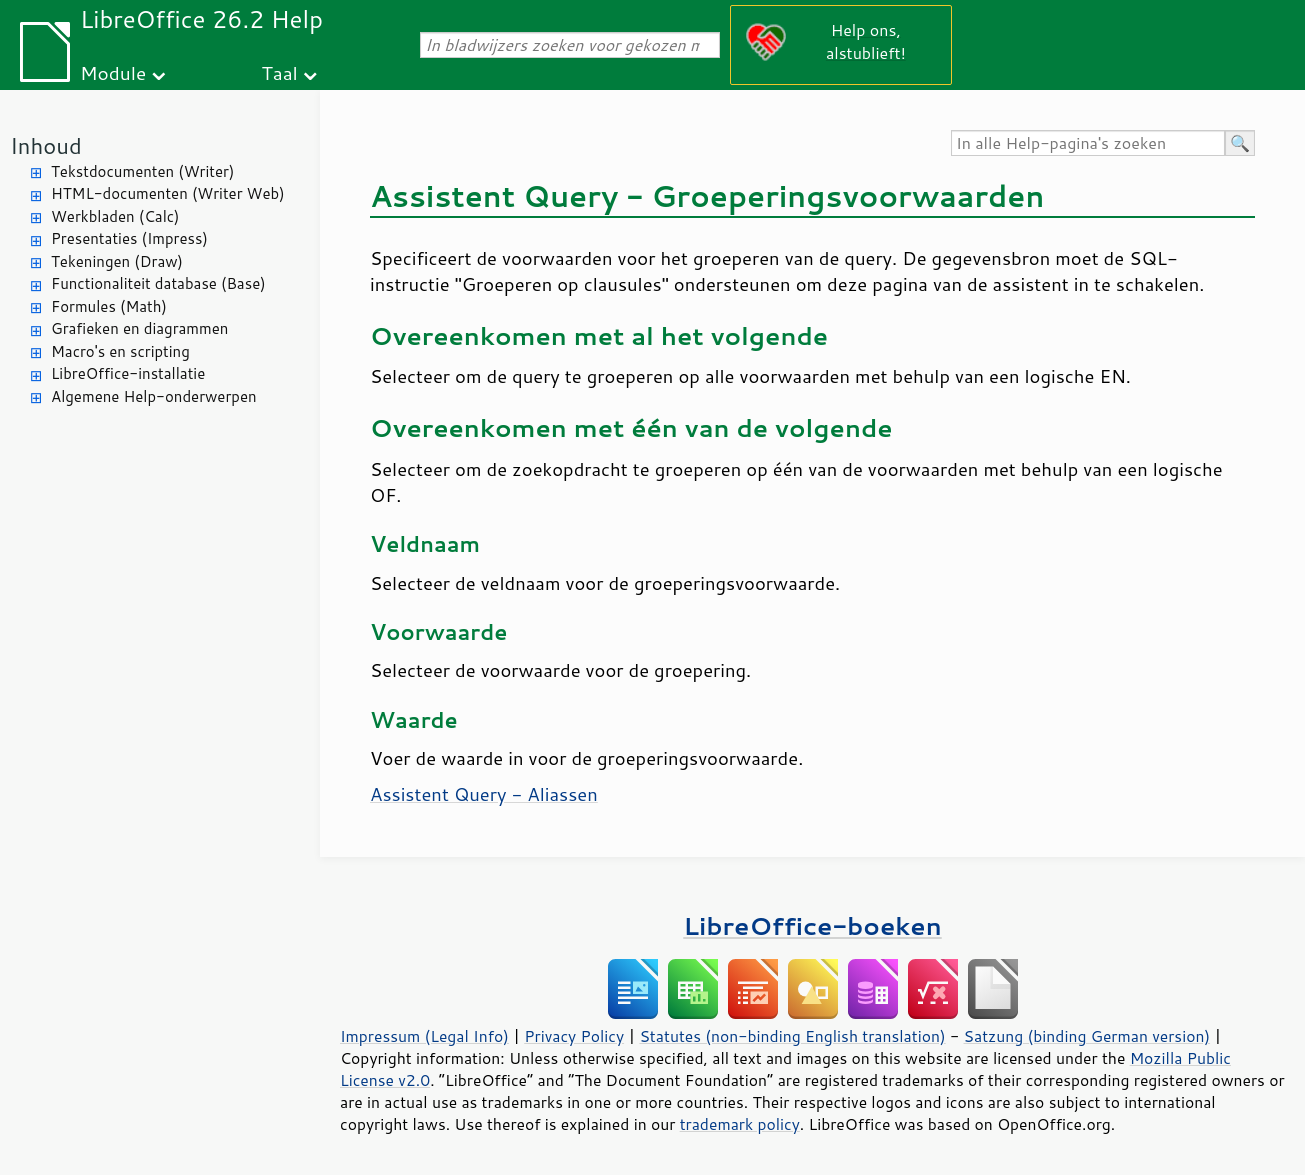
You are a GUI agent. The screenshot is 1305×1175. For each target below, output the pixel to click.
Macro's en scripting (120, 351)
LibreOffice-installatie (128, 373)
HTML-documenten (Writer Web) (168, 193)
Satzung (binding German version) (1087, 1036)
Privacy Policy (574, 1036)
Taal (279, 72)
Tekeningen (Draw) (117, 261)
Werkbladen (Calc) (115, 216)
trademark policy (740, 1124)
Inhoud (46, 145)
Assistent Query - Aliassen (484, 794)
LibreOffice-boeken (812, 925)
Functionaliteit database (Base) (158, 283)
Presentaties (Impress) (129, 238)
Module (113, 72)
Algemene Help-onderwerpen (154, 396)
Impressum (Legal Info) (424, 1036)
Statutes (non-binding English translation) (792, 1036)
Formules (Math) (109, 306)
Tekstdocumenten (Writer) (142, 171)
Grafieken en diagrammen (139, 328)
